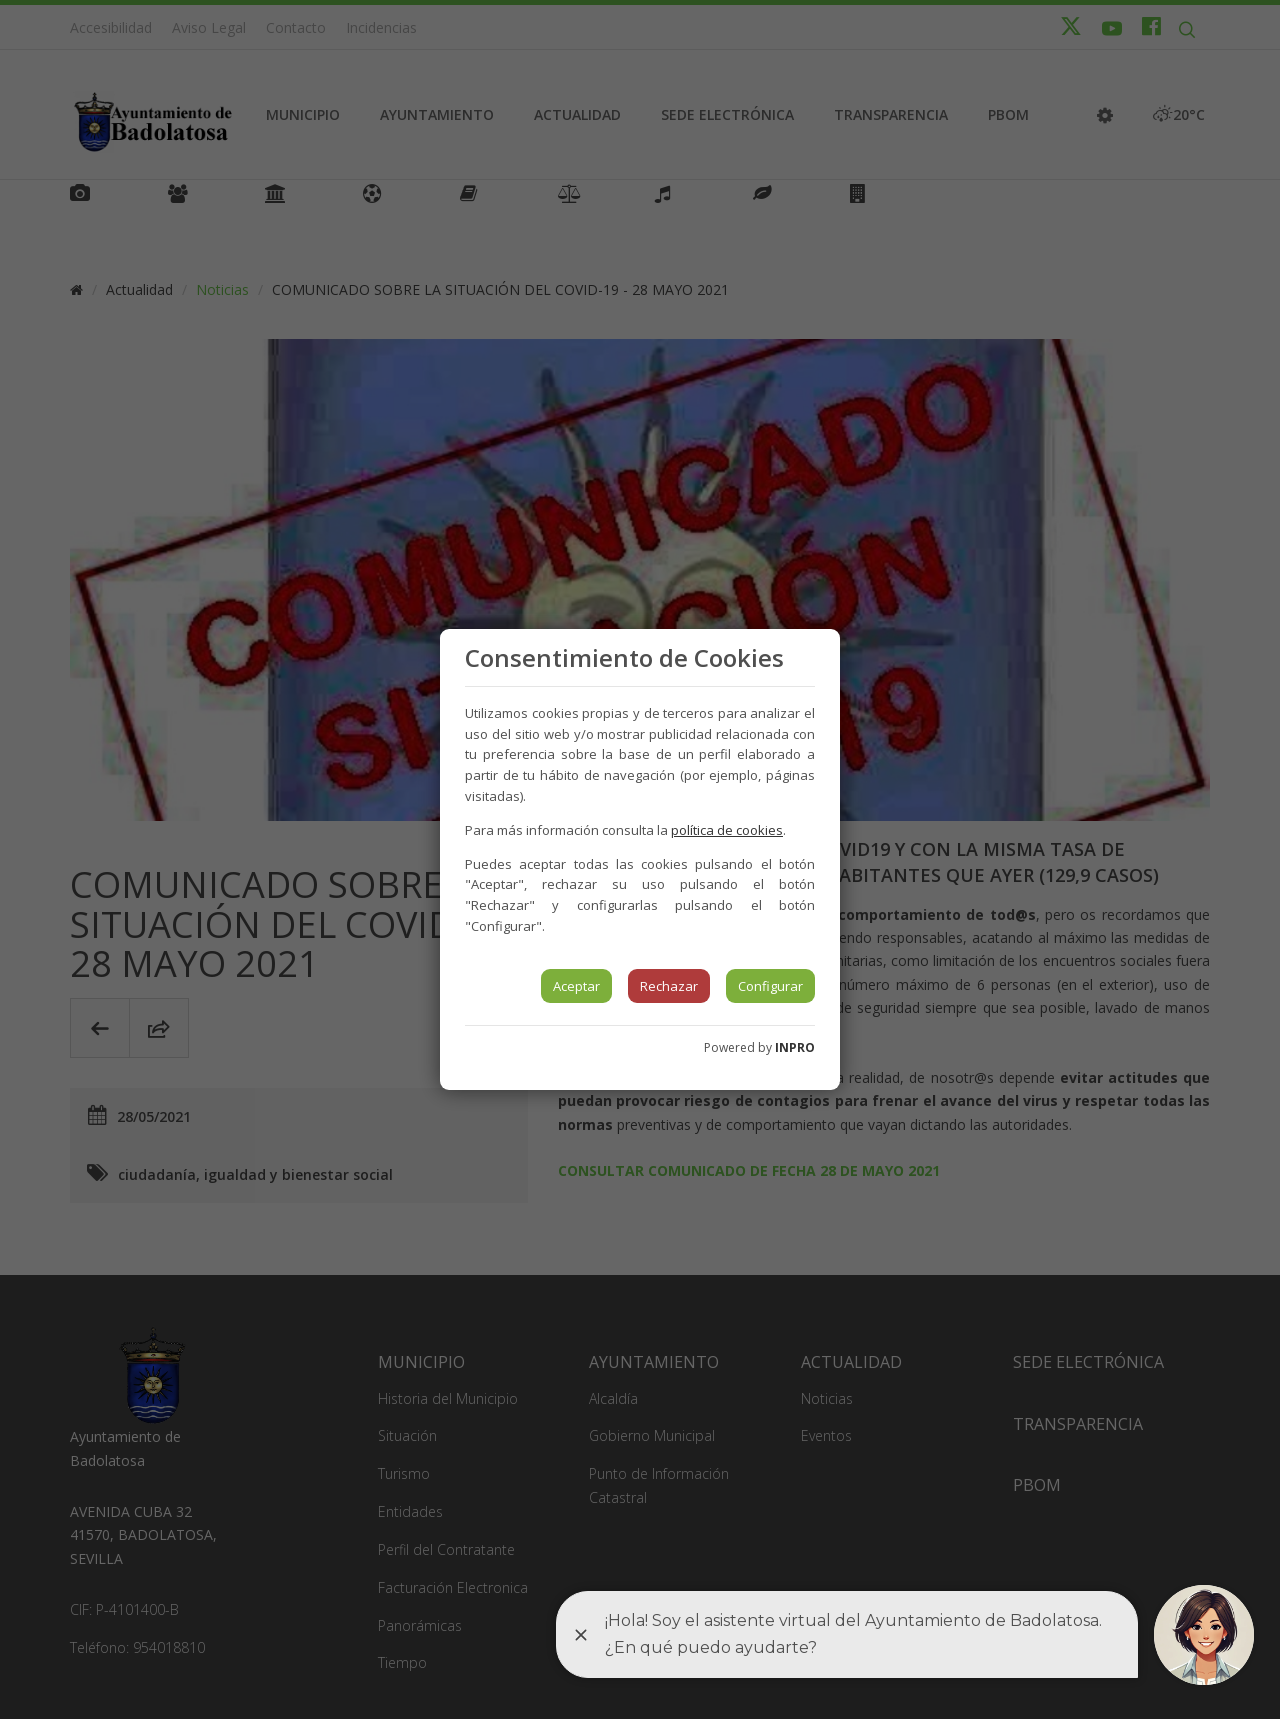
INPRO (795, 1047)
